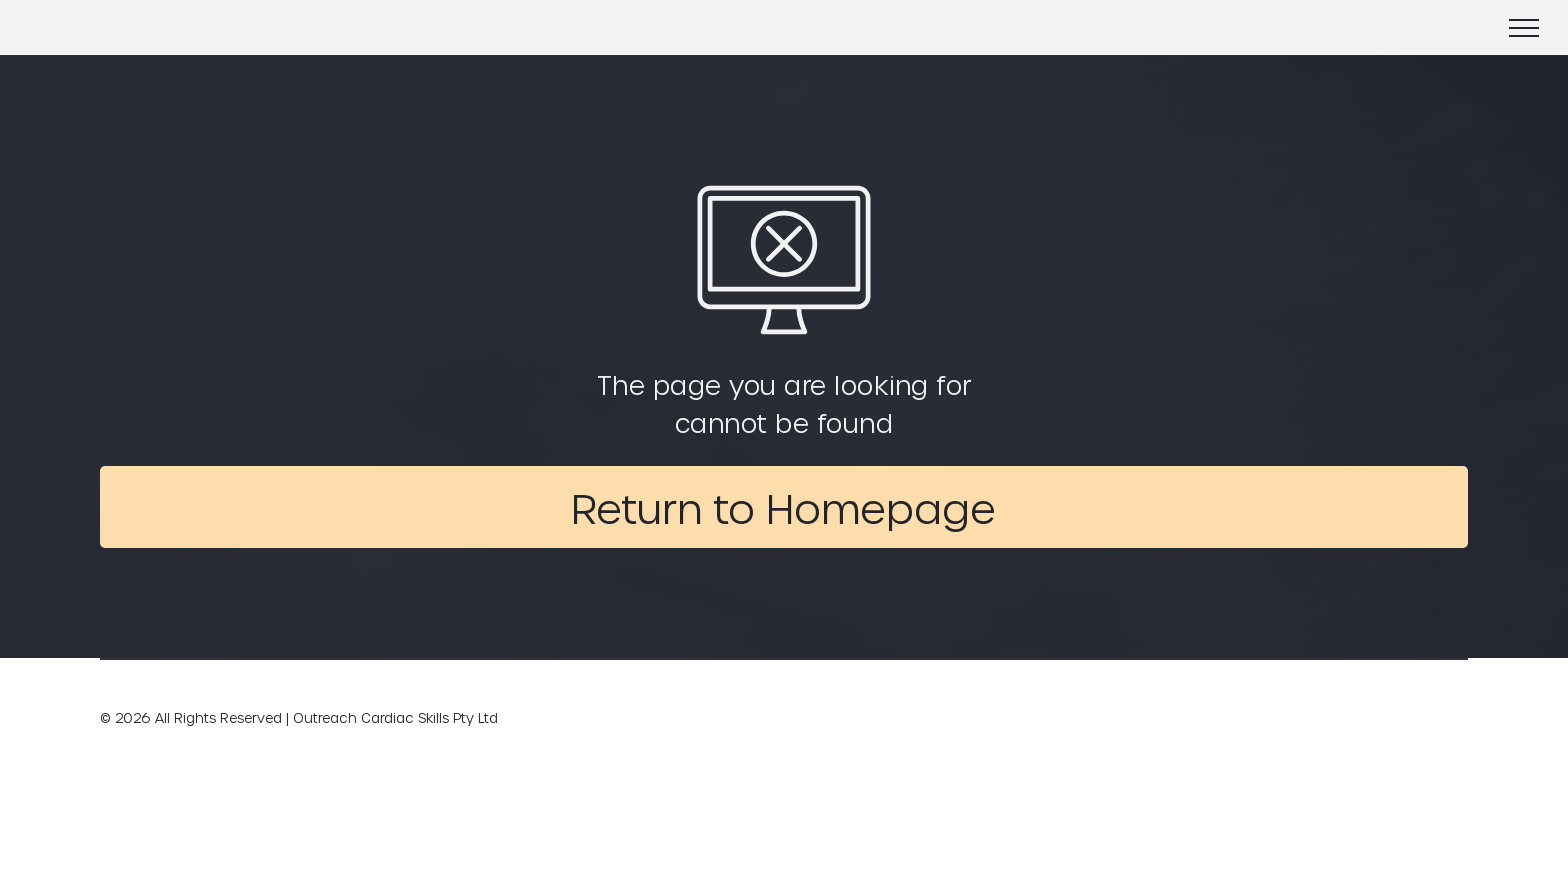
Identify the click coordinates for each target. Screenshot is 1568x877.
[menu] (1524, 28)
